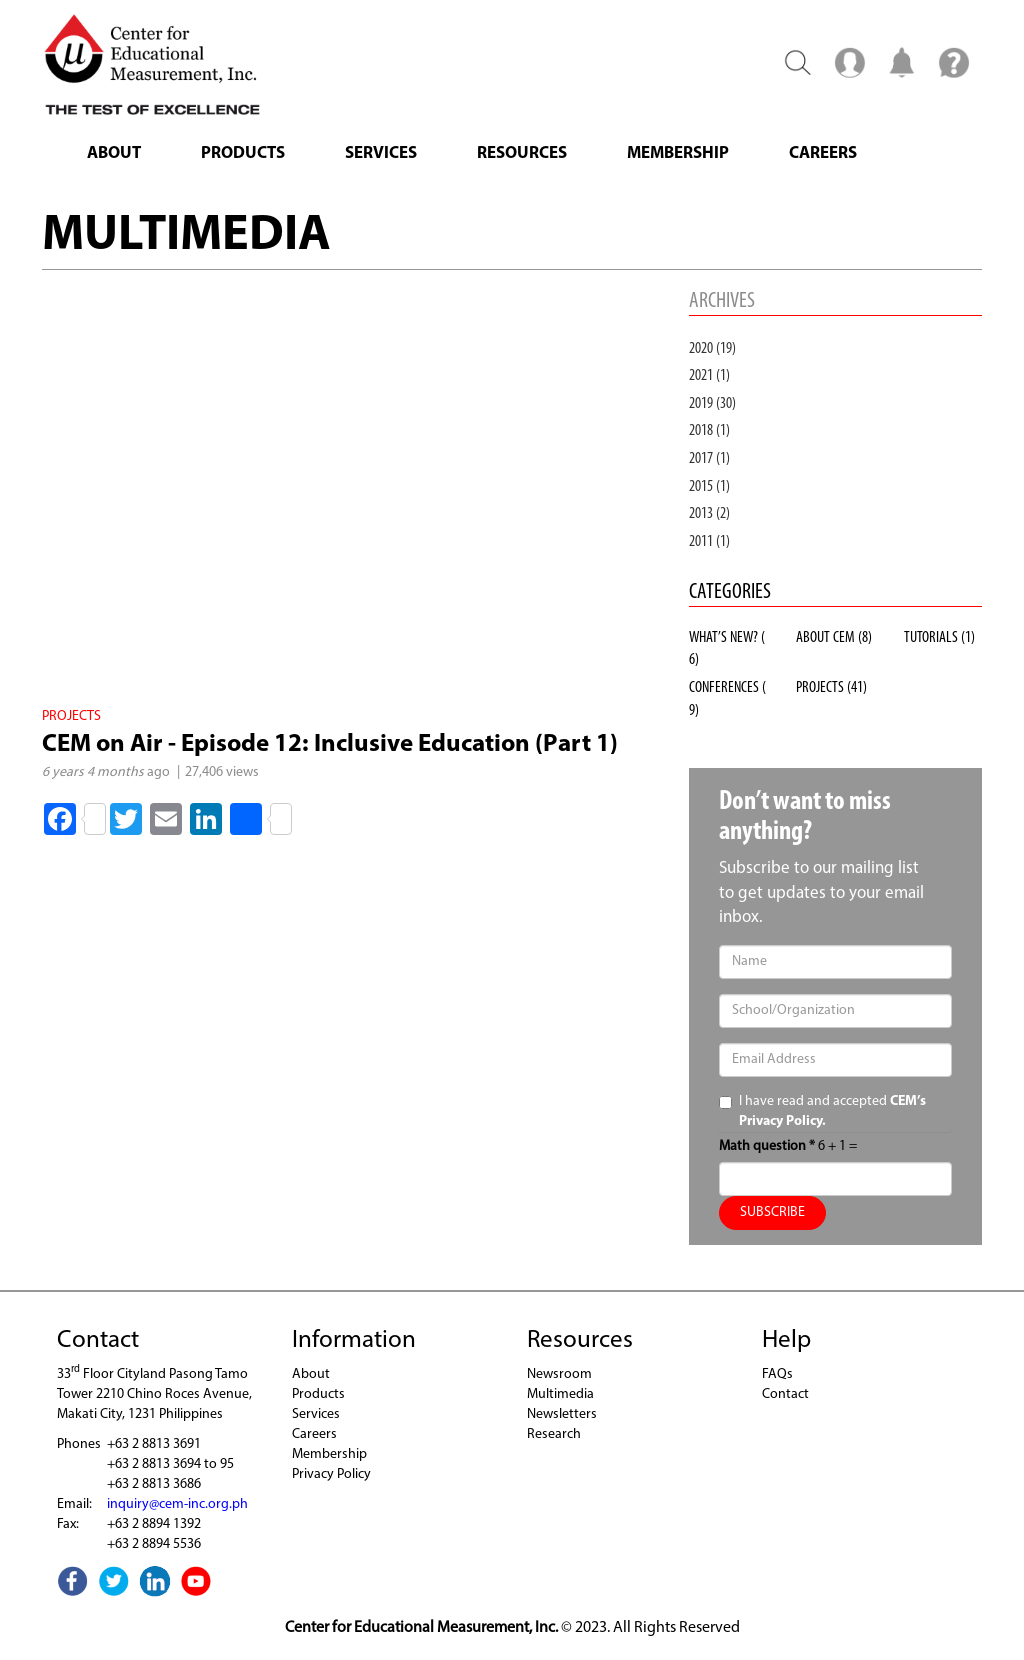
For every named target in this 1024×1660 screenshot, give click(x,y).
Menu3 (954, 62)
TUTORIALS (939, 638)
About (114, 153)
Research (554, 1434)
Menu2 (850, 62)
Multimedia (560, 1394)
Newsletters (562, 1414)
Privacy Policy (331, 1474)
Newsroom (559, 1374)
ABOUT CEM (834, 638)
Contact (785, 1394)
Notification (902, 62)
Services (381, 153)
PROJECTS (831, 688)
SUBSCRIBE (772, 1212)
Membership (678, 153)
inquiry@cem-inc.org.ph (177, 1504)
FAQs (777, 1374)
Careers (823, 153)
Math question (767, 1146)
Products (243, 153)
